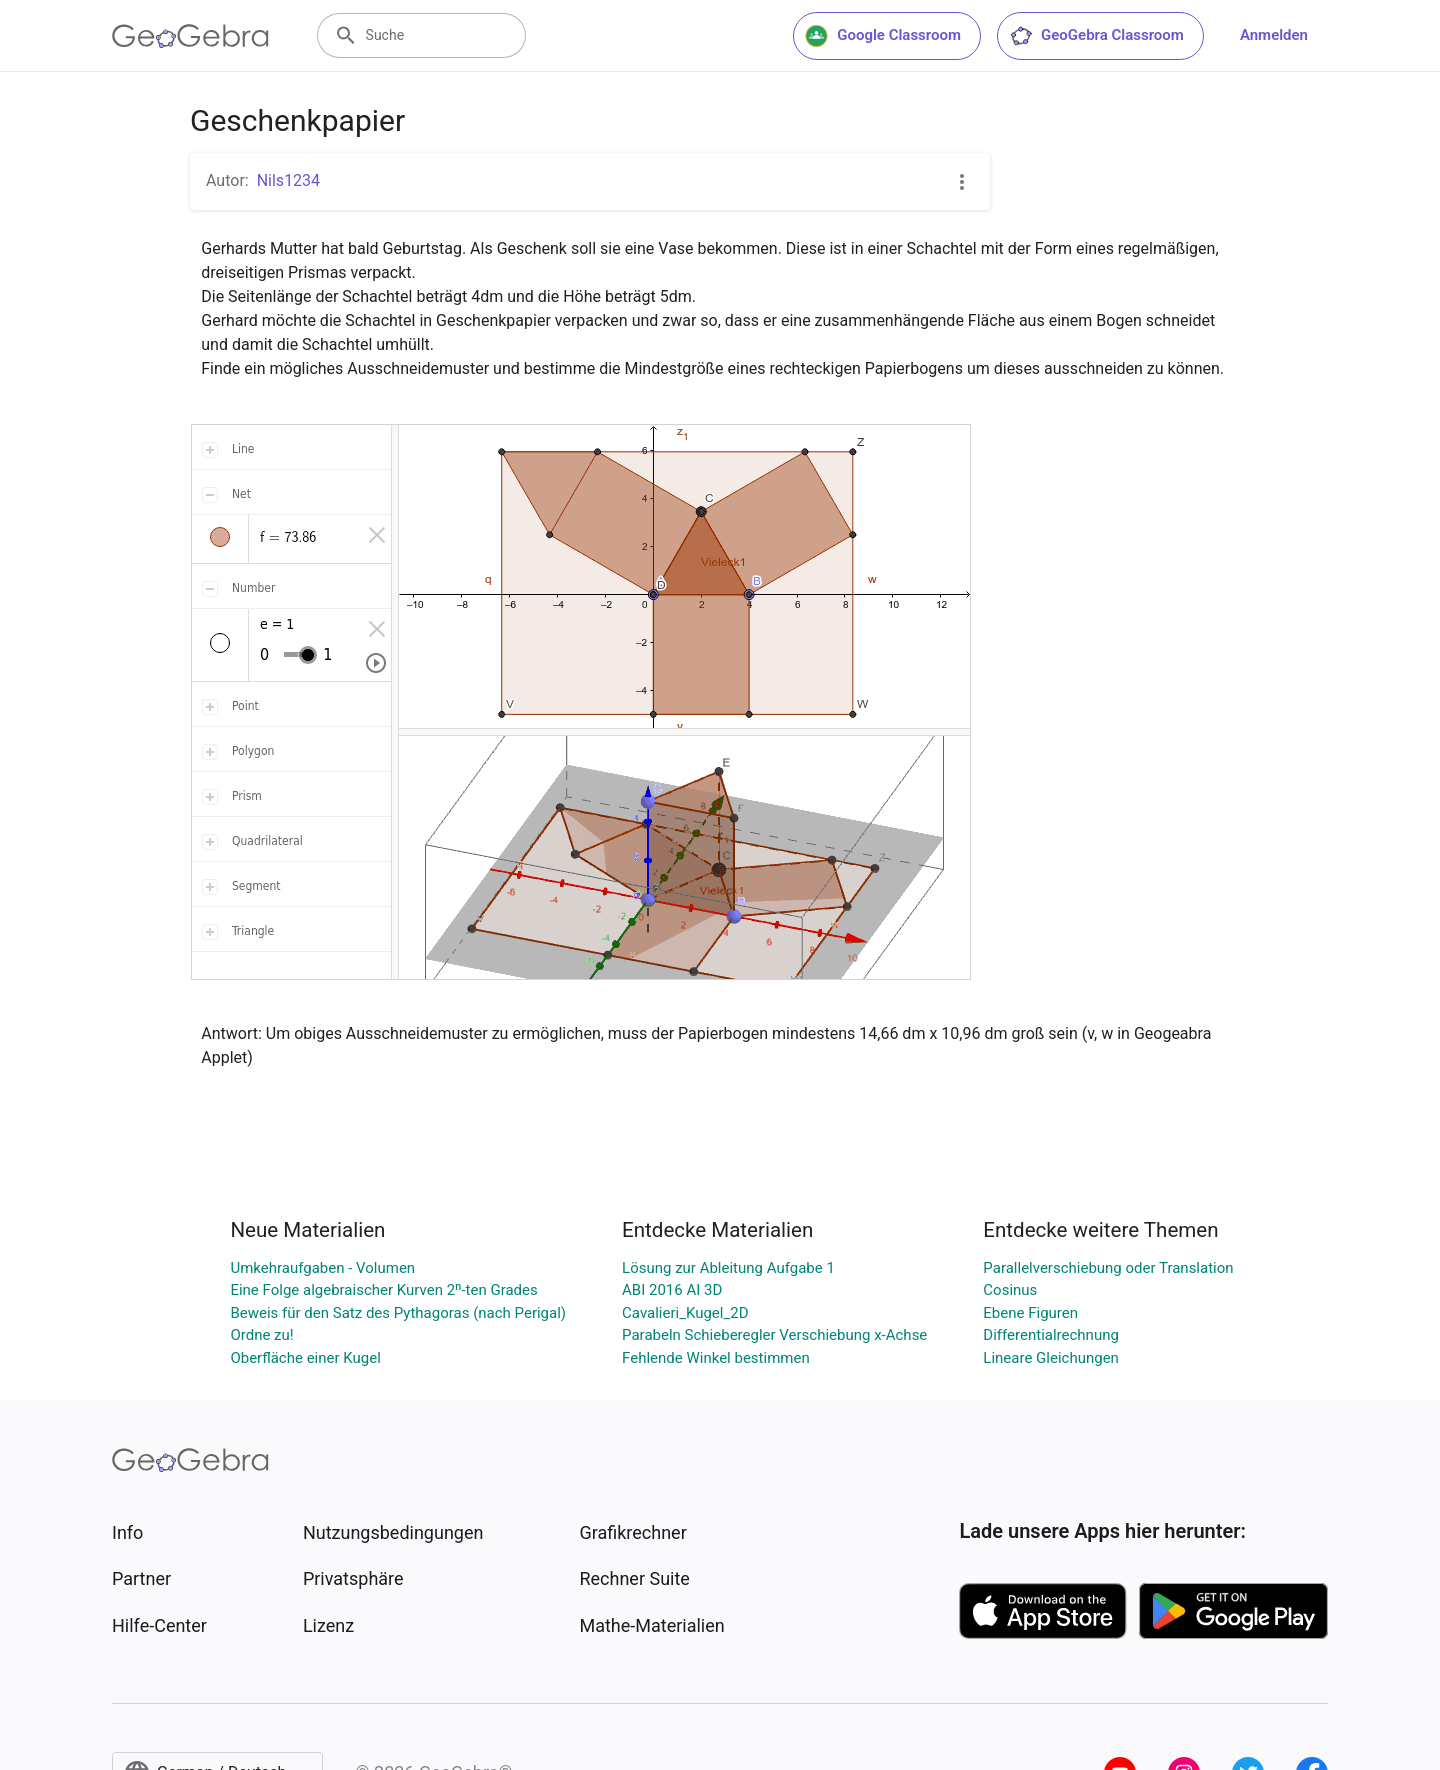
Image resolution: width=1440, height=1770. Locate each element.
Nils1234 (288, 180)
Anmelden (1274, 35)
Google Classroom (883, 36)
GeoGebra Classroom (1096, 36)
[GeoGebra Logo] (190, 36)
